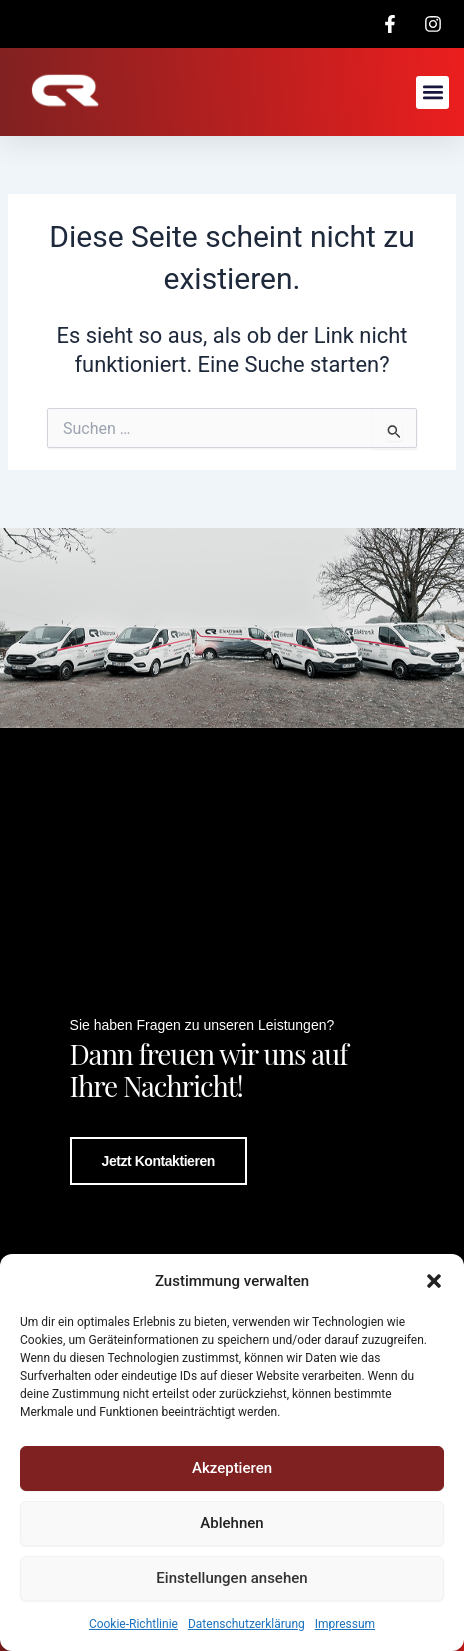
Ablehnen (231, 1523)
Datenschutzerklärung (246, 1624)
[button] (434, 1281)
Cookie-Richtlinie (133, 1624)
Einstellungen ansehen (231, 1578)
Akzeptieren (232, 1468)
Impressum (345, 1624)
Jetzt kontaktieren (158, 1161)
